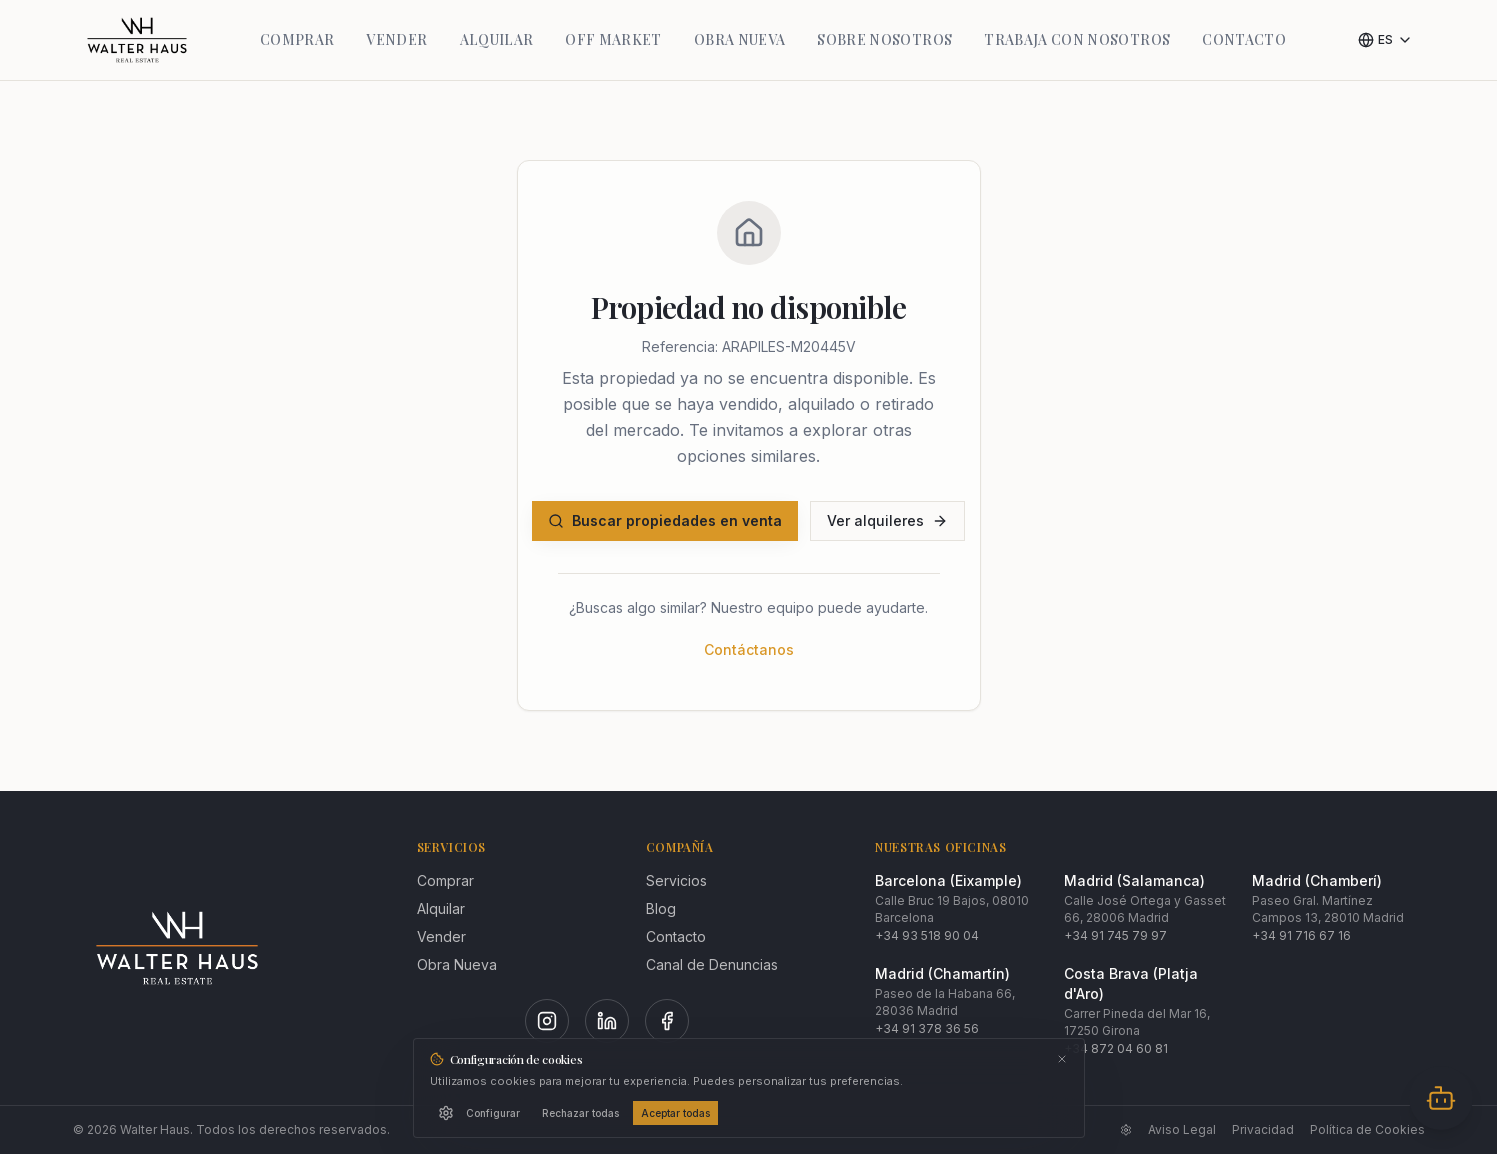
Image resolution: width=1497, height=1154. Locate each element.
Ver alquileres (887, 520)
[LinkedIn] (607, 1021)
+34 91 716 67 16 (1301, 935)
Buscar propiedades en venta (665, 520)
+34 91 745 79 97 (1115, 935)
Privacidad (1263, 1129)
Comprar (445, 880)
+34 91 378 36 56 (927, 1028)
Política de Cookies (1367, 1129)
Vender (441, 936)
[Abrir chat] (1441, 1098)
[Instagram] (547, 1021)
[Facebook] (667, 1021)
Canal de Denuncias (712, 964)
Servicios (676, 880)
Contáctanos (749, 649)
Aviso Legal (1182, 1129)
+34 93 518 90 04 (927, 935)
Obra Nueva (457, 964)
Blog (661, 908)
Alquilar (441, 908)
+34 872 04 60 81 (1116, 1048)
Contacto (676, 936)
